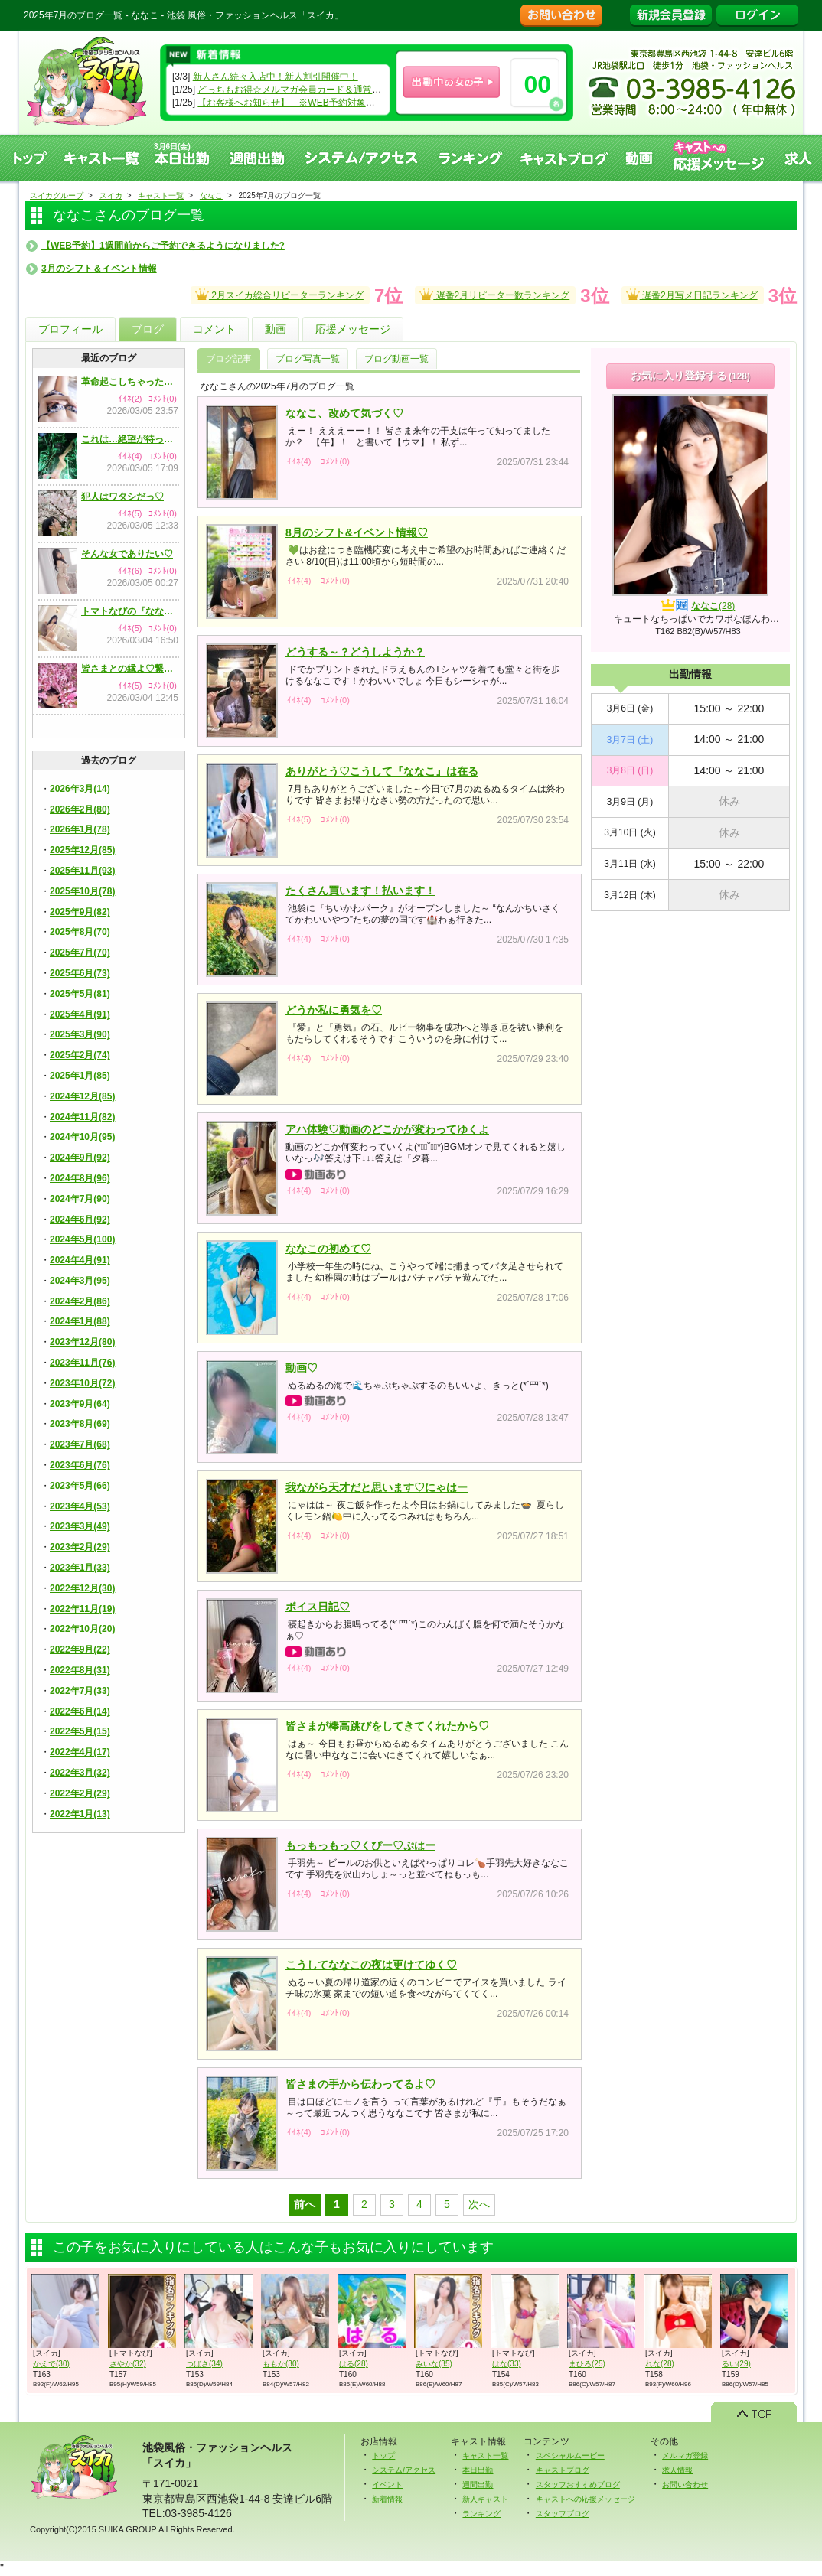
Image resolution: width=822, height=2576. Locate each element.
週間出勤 (257, 158)
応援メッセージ (352, 329)
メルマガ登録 (685, 2455)
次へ (479, 2204)
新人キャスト (485, 2499)
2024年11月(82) (82, 1117)
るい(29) (736, 2363)
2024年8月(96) (80, 1178)
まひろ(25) (587, 2363)
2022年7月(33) (80, 1690)
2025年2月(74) (80, 1055)
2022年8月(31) (80, 1670)
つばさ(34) (204, 2363)
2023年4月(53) (80, 1506)
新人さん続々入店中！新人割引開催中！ (275, 76)
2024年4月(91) (80, 1260)
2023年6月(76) (80, 1465)
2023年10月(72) (82, 1383)
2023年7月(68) (80, 1444)
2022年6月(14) (80, 1711)
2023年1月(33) (80, 1567)
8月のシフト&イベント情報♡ (356, 532)
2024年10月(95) (82, 1137)
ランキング (470, 158)
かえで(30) (51, 2363)
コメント (214, 329)
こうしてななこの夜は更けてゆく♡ (371, 1965)
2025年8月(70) (80, 932)
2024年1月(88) (80, 1321)
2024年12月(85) (82, 1096)
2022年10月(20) (82, 1628)
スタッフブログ (562, 2513)
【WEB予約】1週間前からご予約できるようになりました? (163, 245)
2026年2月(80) (80, 809)
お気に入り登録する (690, 376)
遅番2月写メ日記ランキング (692, 293)
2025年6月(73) (80, 973)
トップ (28, 158)
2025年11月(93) (82, 870)
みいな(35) (434, 2363)
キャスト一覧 (101, 158)
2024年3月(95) (80, 1280)
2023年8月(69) (80, 1423)
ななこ (713, 606)
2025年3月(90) (80, 1034)
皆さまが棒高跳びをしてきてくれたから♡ (387, 1726)
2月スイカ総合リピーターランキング (279, 293)
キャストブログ (564, 158)
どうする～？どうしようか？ (355, 652)
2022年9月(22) (80, 1649)
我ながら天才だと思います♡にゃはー (376, 1487)
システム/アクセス (403, 2470)
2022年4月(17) (80, 1752)
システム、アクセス (362, 158)
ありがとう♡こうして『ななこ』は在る (381, 771)
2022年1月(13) (80, 1814)
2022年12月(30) (82, 1588)
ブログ (148, 329)
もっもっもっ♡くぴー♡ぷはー (360, 1845)
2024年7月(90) (80, 1199)
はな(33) (506, 2363)
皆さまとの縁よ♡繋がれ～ (129, 668)
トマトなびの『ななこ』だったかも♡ (129, 611)
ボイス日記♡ (317, 1607)
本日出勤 (477, 2470)
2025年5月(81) (80, 993)
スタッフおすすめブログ (578, 2484)
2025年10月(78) (82, 891)
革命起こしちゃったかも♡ (129, 381)
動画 (640, 158)
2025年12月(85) (82, 850)
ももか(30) (281, 2363)
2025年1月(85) (80, 1075)
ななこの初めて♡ (328, 1248)
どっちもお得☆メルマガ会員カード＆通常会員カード (307, 89)
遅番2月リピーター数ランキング (494, 293)
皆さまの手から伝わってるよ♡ (360, 2084)
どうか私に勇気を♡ (333, 1010)
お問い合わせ (685, 2484)
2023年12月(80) (82, 1342)
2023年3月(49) (80, 1526)
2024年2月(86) (80, 1301)
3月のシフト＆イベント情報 (99, 268)
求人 (798, 158)
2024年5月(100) (82, 1239)
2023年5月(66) (80, 1485)
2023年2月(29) (80, 1547)
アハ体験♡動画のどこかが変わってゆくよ (387, 1129)
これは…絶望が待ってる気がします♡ (129, 439)
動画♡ (301, 1368)
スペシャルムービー (570, 2455)
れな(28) (659, 2363)
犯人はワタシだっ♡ (122, 496)
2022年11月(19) (82, 1609)
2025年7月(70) (80, 952)
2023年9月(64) (80, 1404)
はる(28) (353, 2363)
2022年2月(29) (80, 1793)
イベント (387, 2484)
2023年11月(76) (82, 1362)
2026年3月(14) (80, 788)
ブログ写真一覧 (308, 358)
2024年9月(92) (80, 1157)
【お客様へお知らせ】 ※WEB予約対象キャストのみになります (331, 102)
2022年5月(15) (80, 1731)
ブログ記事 (229, 358)
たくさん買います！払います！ (360, 890)
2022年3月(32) (80, 1772)
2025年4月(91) (80, 1014)
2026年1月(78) (80, 829)
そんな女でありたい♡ (127, 554)
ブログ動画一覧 (396, 358)
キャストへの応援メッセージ (719, 158)
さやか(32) (127, 2363)
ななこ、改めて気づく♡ (344, 413)
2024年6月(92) (80, 1219)
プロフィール (70, 329)
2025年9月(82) (80, 912)
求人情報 (677, 2470)
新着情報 (387, 2499)
